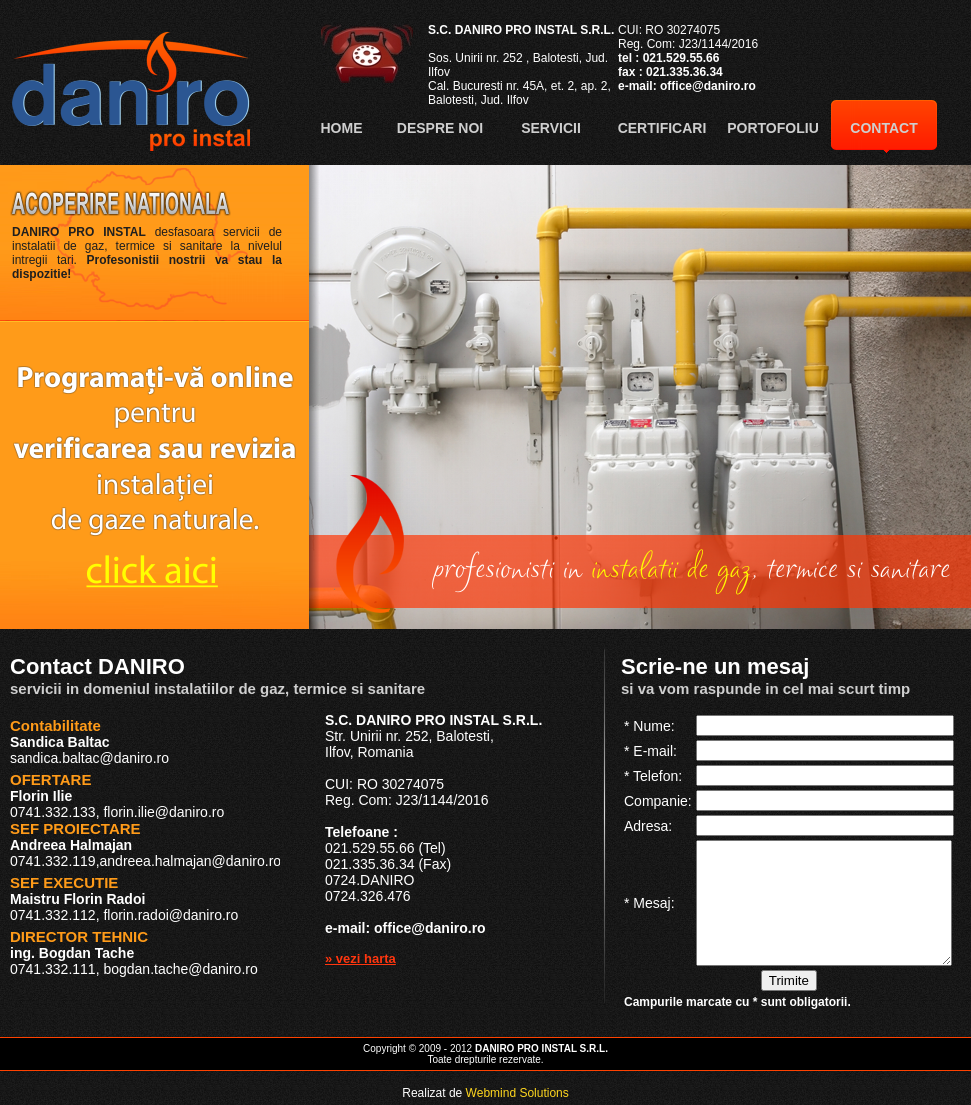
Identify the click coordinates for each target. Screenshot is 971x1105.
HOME (342, 128)
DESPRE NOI (440, 128)
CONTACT (883, 128)
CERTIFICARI (662, 128)
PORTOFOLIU (773, 128)
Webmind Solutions (517, 1093)
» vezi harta (360, 958)
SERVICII (551, 128)
